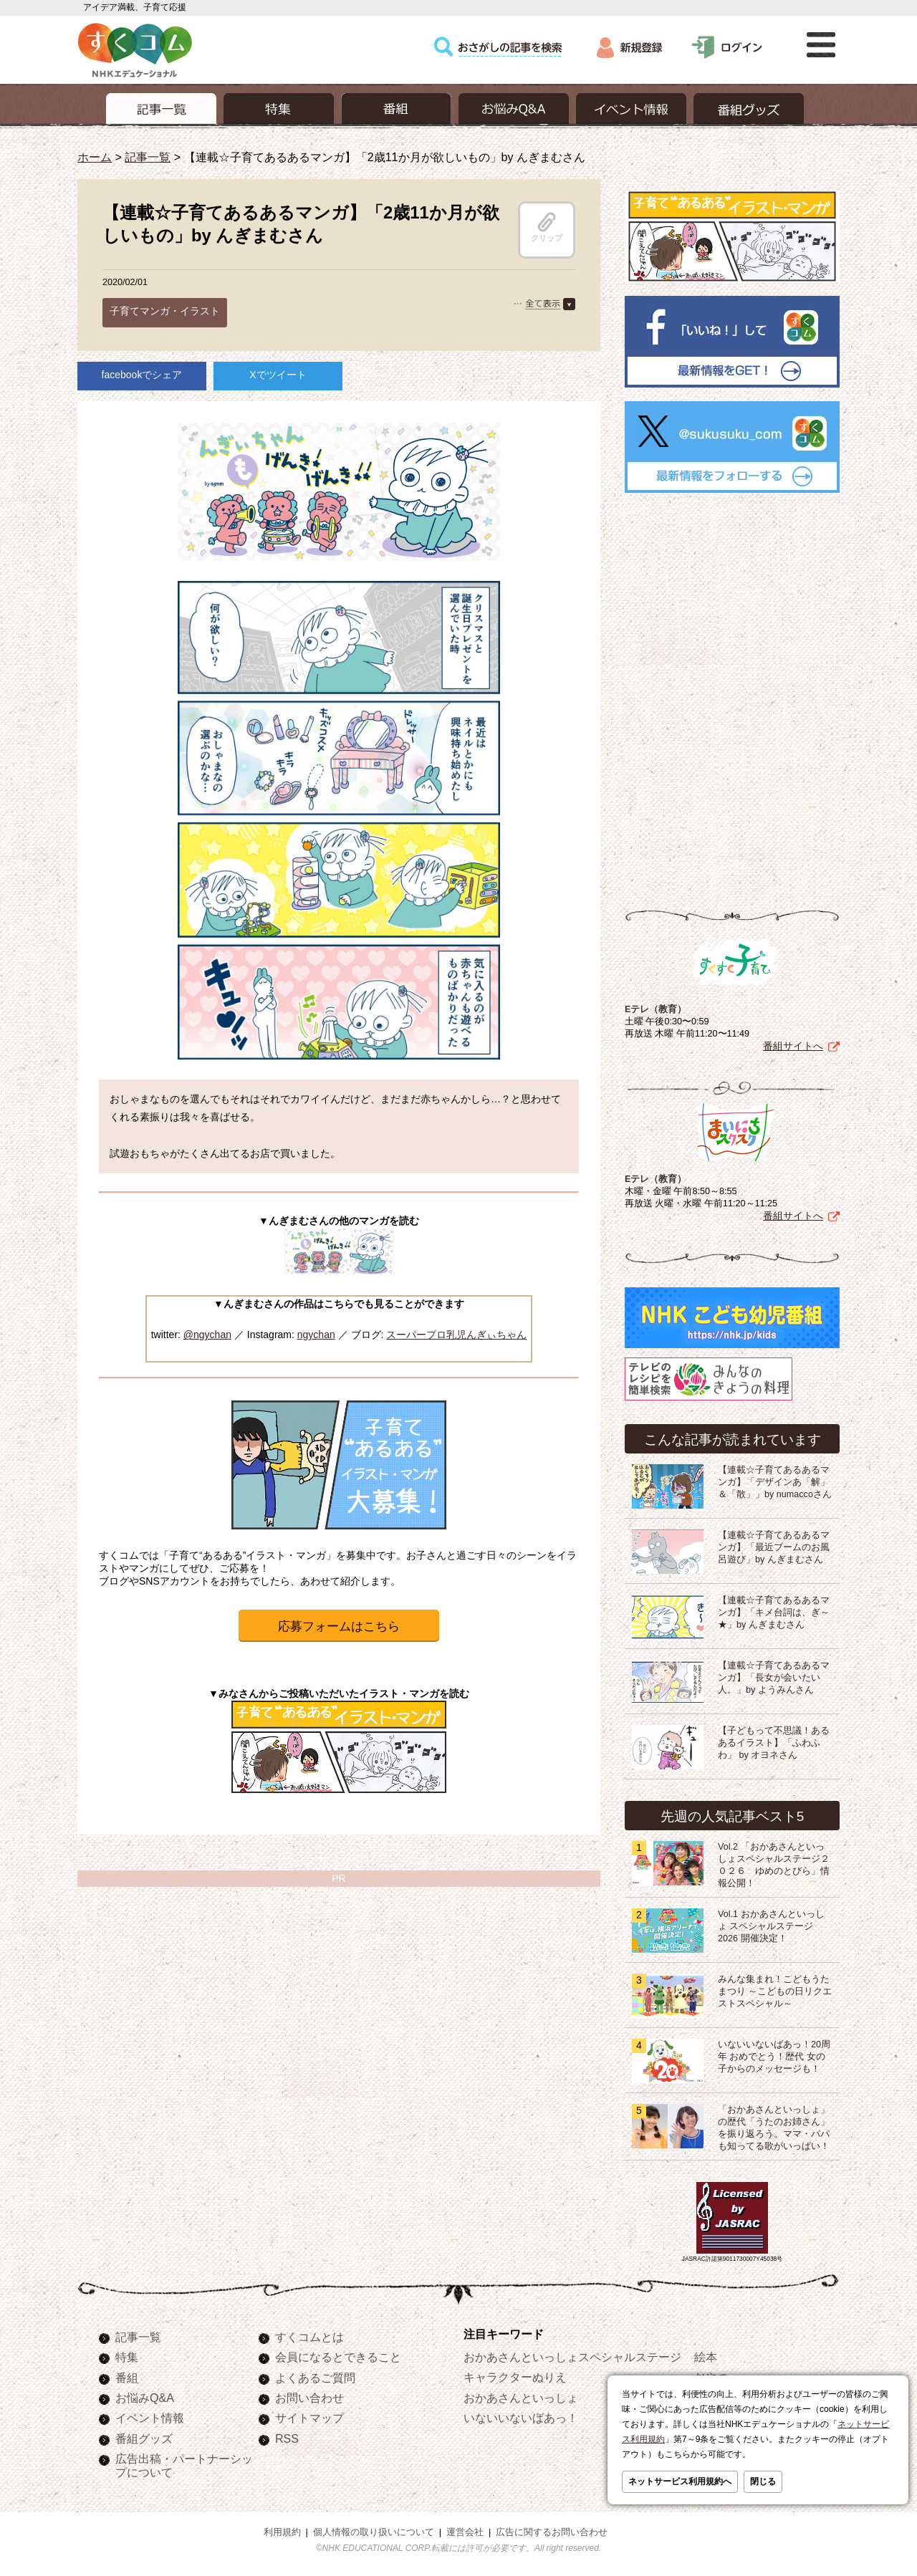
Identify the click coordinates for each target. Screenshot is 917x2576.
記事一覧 (148, 156)
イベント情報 (149, 2417)
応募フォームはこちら (339, 1626)
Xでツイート (277, 374)
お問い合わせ (309, 2397)
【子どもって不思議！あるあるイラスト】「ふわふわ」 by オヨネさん (774, 1743)
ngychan (316, 1334)
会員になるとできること (338, 2356)
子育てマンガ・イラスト (165, 311)
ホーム (94, 156)
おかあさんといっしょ (521, 2397)
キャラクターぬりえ (515, 2376)
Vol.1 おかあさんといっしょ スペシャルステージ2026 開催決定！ (771, 1926)
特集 (126, 2356)
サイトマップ (309, 2417)
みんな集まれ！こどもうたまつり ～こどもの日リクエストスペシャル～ (775, 1991)
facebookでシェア (142, 374)
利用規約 (282, 2532)
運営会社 (465, 2532)
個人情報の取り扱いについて (373, 2532)
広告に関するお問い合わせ (552, 2532)
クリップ (546, 227)
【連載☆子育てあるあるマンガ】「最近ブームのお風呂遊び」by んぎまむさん (774, 1547)
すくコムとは (309, 2336)
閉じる (763, 2481)
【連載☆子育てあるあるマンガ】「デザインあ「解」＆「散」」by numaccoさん (775, 1482)
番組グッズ (144, 2438)
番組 (126, 2377)
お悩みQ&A (144, 2397)
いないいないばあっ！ (521, 2417)
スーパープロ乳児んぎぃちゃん (456, 1334)
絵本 (705, 2356)
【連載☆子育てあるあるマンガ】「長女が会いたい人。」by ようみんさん (774, 1678)
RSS (287, 2438)
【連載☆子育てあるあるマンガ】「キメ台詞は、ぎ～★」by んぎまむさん (774, 1612)
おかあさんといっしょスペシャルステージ (572, 2356)
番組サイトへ (793, 1046)
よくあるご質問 (315, 2377)
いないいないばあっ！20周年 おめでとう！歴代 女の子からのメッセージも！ (774, 2056)
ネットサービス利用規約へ (679, 2481)
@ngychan (207, 1334)
